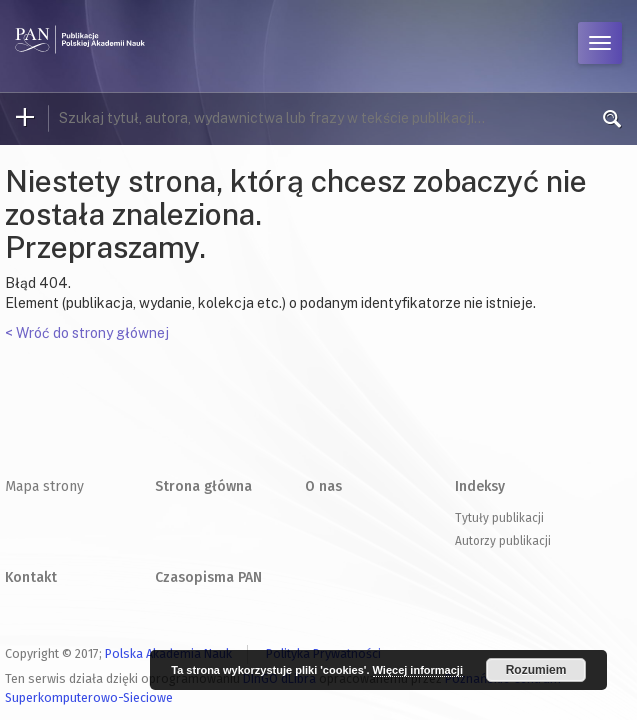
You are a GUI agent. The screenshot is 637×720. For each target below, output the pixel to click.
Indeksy (480, 486)
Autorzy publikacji (503, 541)
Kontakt (31, 577)
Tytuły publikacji (499, 518)
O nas (323, 486)
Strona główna (203, 486)
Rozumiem (536, 670)
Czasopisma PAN (208, 577)
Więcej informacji (418, 670)
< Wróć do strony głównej (87, 333)
